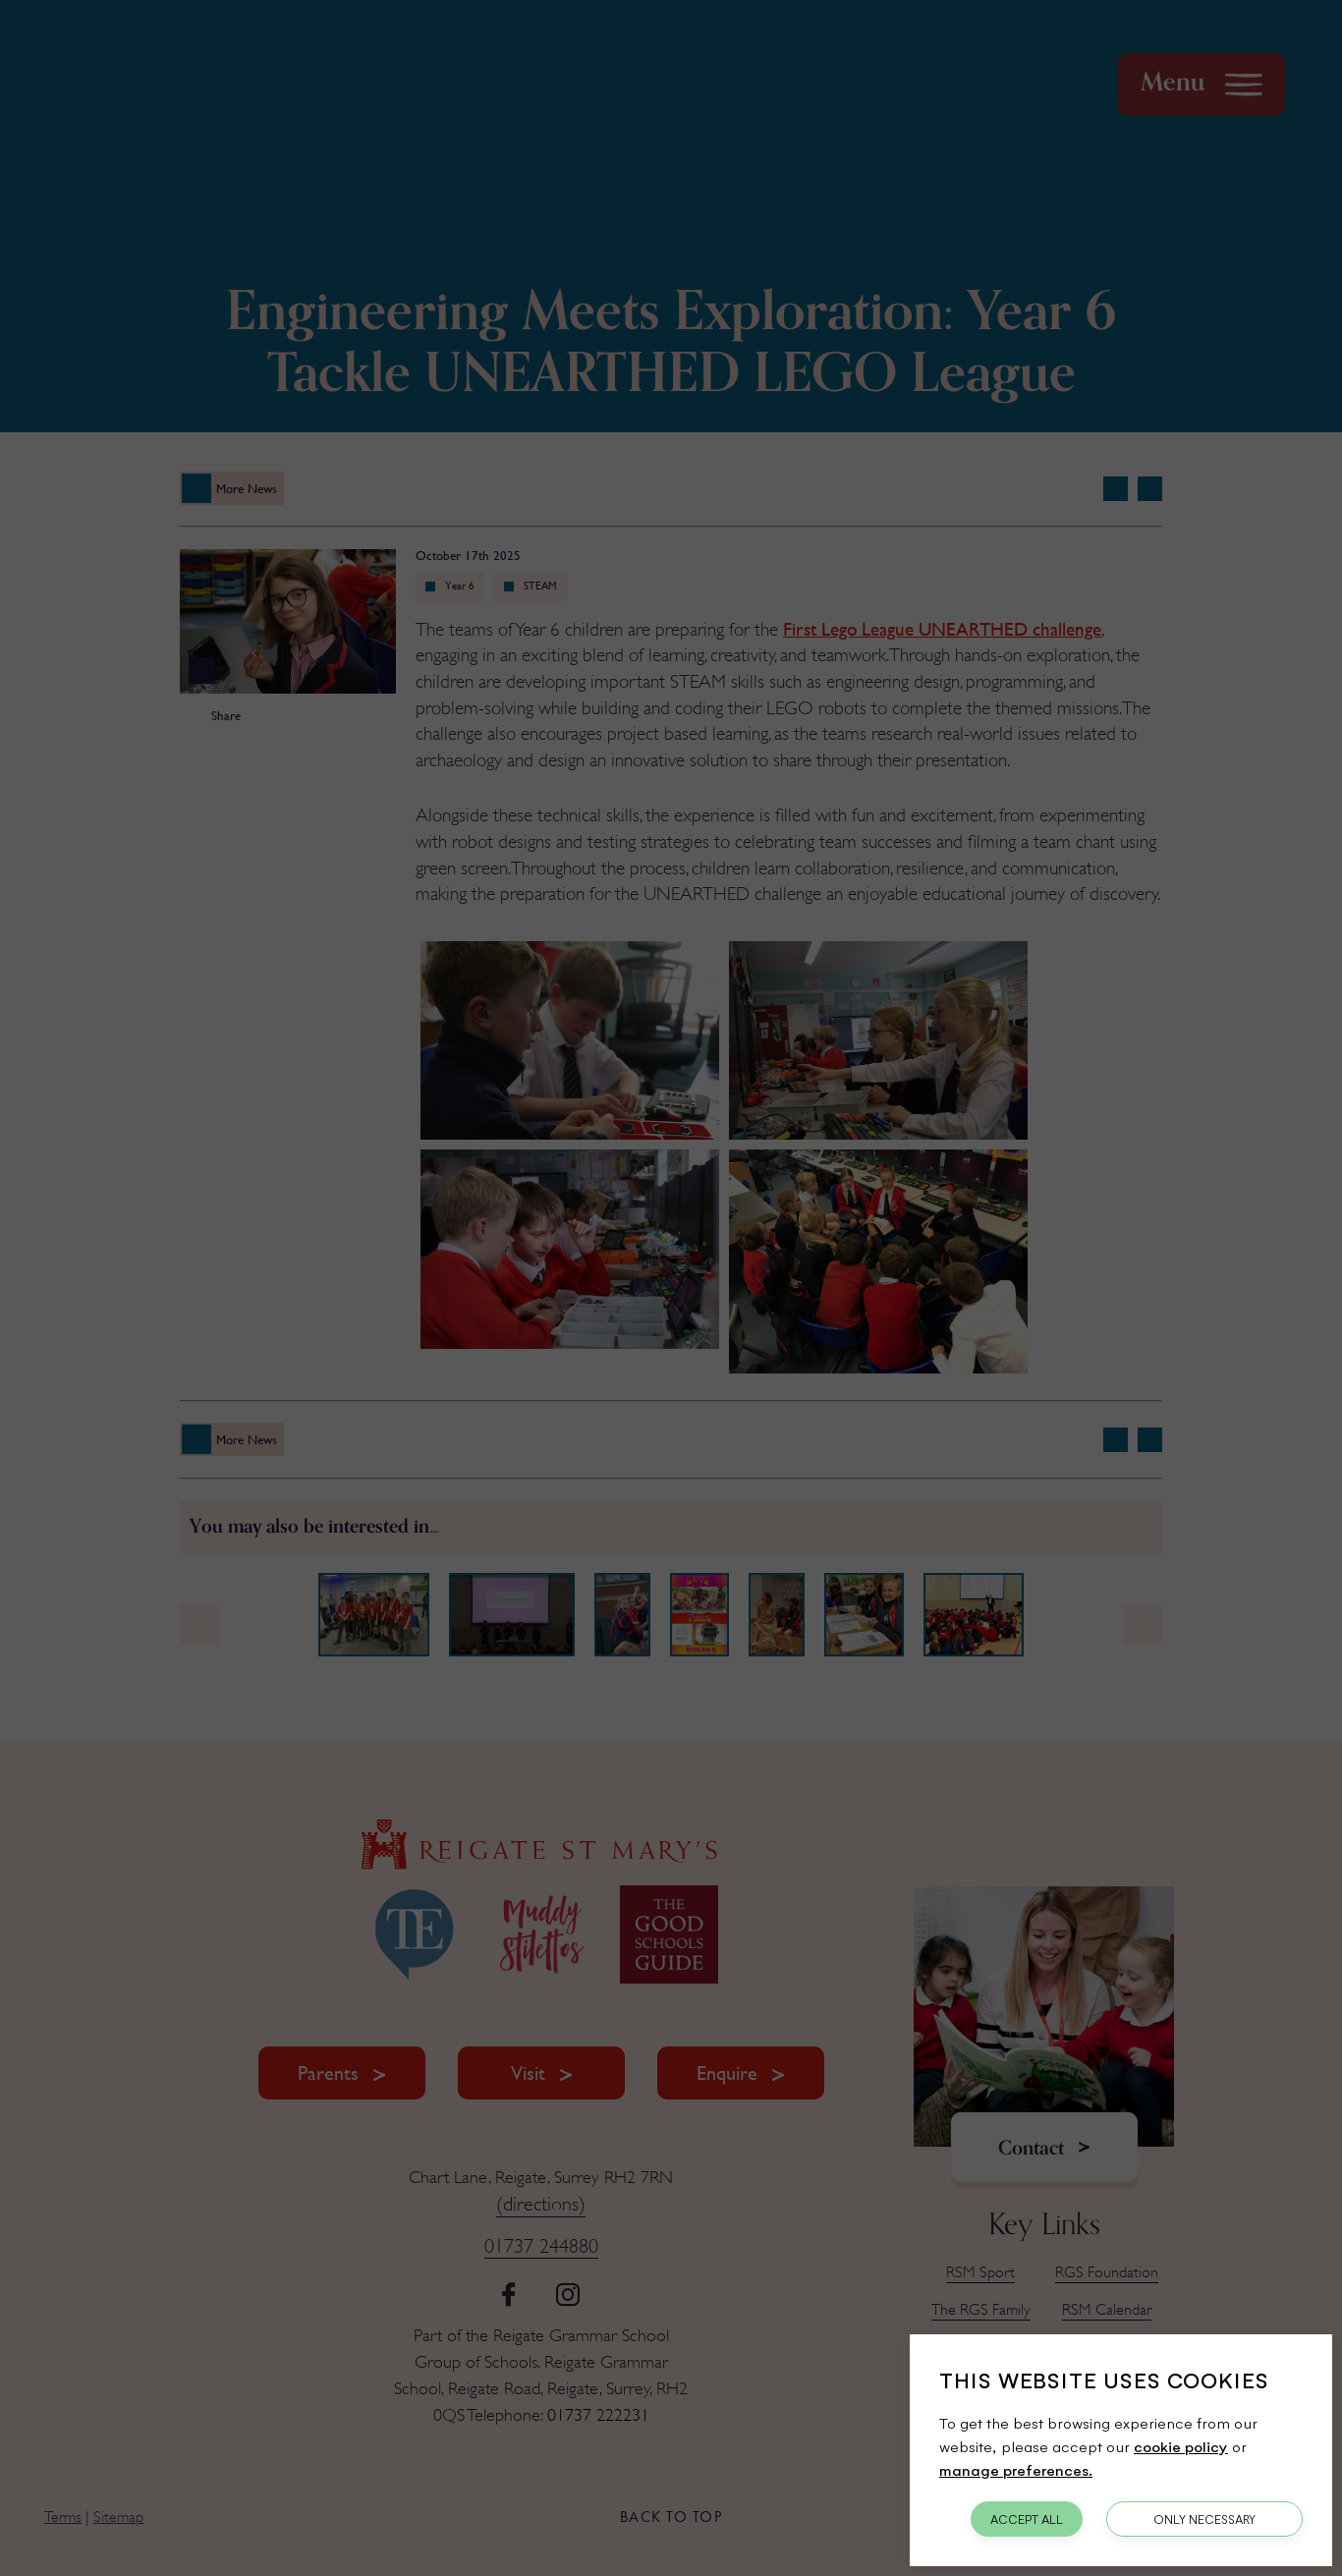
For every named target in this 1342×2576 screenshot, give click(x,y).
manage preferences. (1015, 2469)
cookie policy (1181, 2445)
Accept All (1026, 2519)
